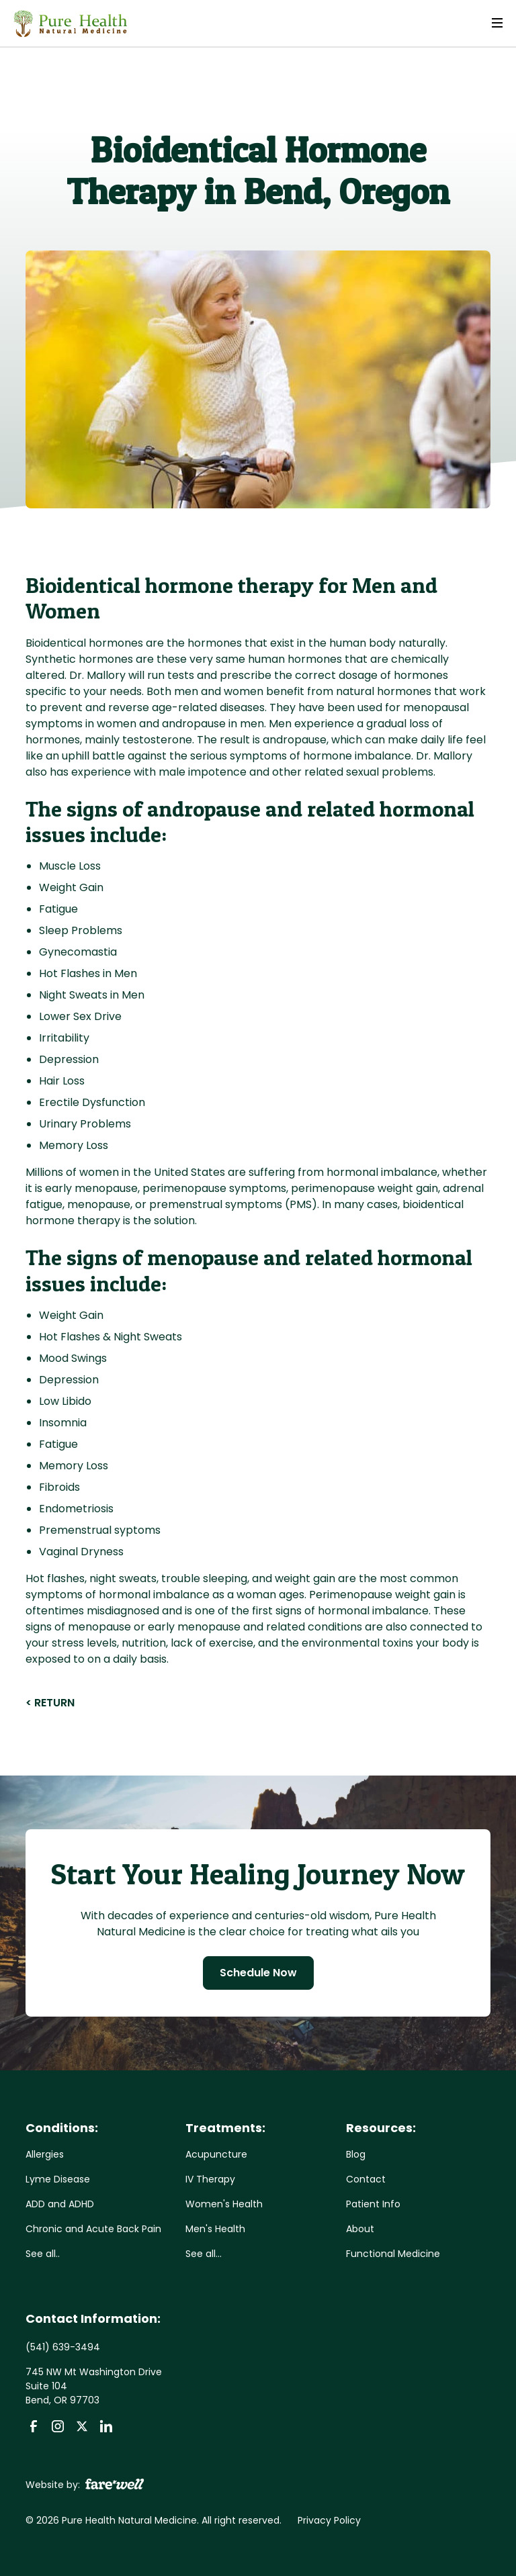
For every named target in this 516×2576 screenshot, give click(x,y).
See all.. (43, 2253)
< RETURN (50, 1702)
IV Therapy (210, 2179)
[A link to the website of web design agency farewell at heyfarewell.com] (114, 2483)
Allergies (45, 2154)
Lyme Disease (58, 2179)
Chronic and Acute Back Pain (93, 2229)
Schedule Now (258, 1972)
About (360, 2229)
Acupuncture (216, 2154)
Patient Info (373, 2204)
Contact (366, 2179)
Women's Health (224, 2204)
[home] (70, 23)
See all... (203, 2253)
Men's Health (215, 2229)
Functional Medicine (393, 2253)
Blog (356, 2154)
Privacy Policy (329, 2520)
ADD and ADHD (60, 2204)
